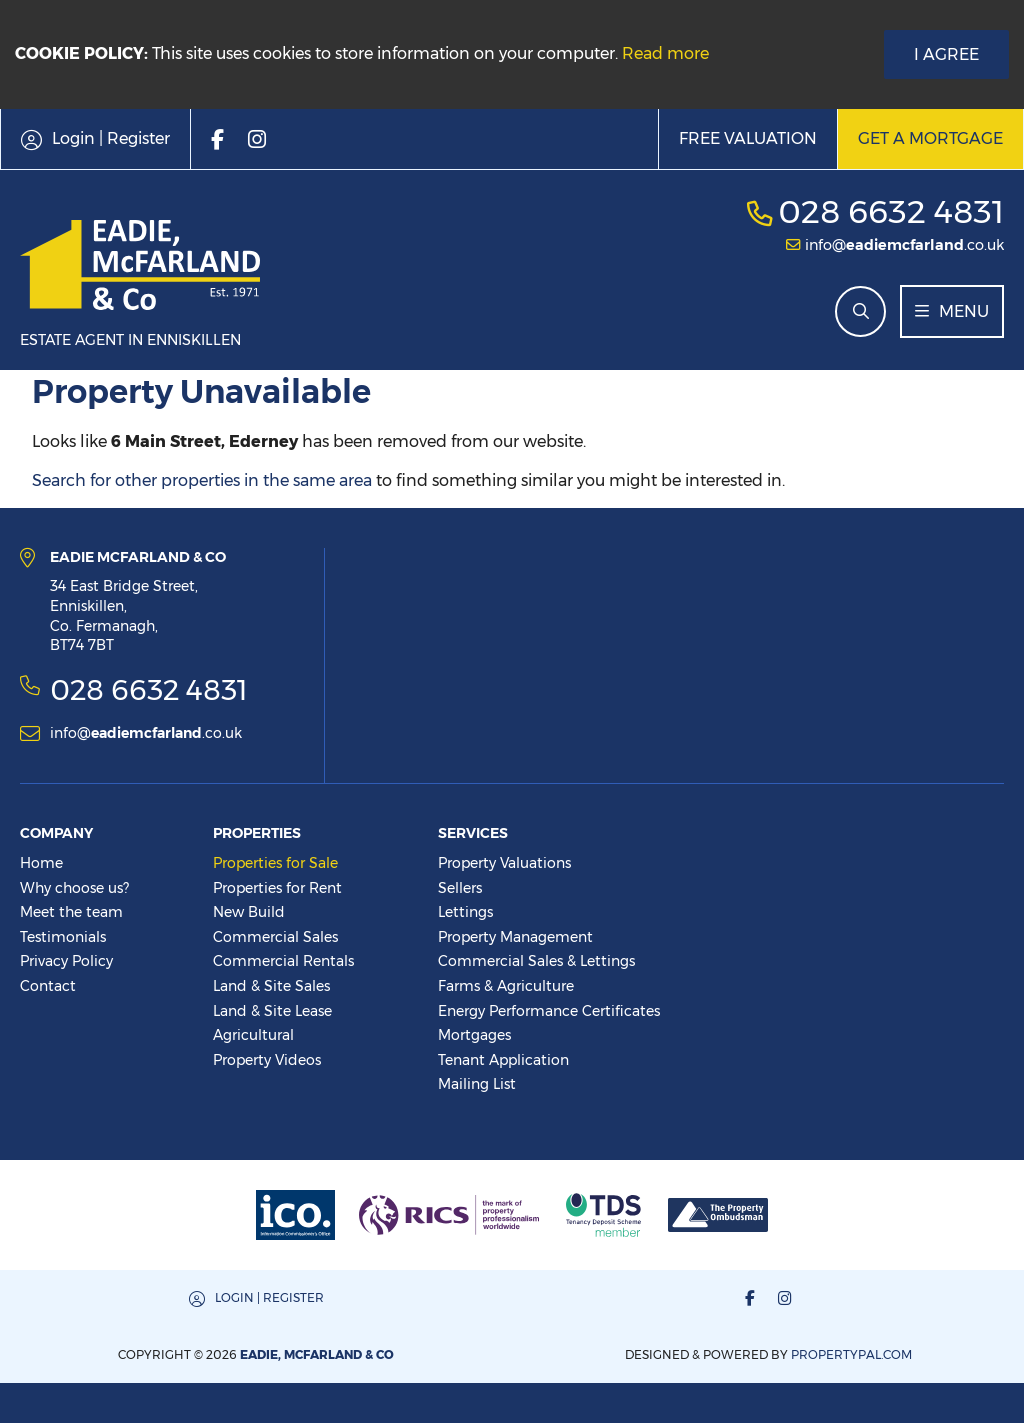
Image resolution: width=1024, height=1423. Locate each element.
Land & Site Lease (272, 1011)
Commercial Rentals (283, 961)
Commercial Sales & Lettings (536, 961)
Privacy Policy (66, 961)
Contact (48, 986)
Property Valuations (504, 863)
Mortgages (474, 1035)
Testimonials (63, 937)
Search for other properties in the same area (202, 480)
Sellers (460, 888)
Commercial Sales (275, 937)
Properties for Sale (275, 863)
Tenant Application (503, 1060)
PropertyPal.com (851, 1354)
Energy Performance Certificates (549, 1011)
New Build (249, 912)
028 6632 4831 (891, 211)
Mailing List (477, 1084)
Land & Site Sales (271, 986)
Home (41, 863)
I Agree (946, 54)
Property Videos (267, 1060)
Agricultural (253, 1035)
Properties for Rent (277, 888)
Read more (665, 53)
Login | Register (269, 1297)
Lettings (465, 912)
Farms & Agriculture (506, 986)
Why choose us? (74, 888)
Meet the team (71, 912)
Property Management (515, 937)
